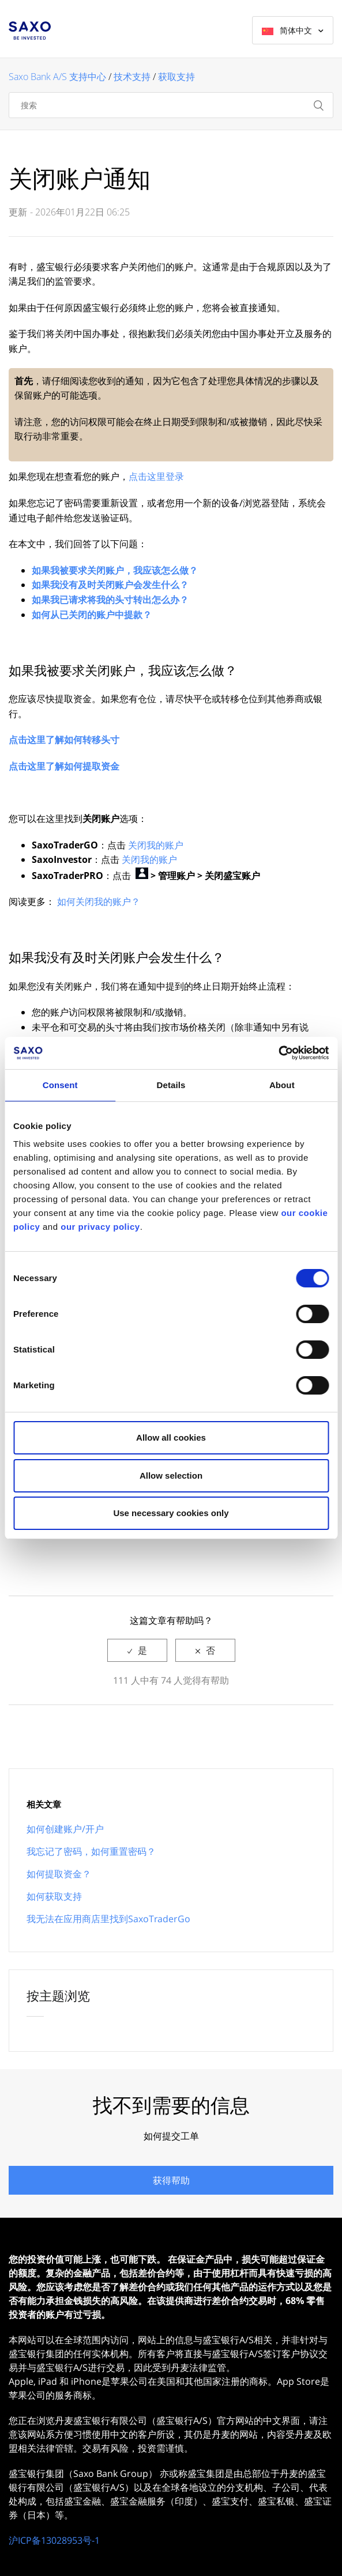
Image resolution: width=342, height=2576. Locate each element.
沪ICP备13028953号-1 (54, 2540)
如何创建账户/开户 (65, 1829)
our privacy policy (100, 1227)
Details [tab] (171, 1085)
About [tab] (282, 1085)
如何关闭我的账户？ (98, 901)
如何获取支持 (54, 1896)
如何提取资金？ (59, 1873)
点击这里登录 (156, 476)
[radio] (137, 1650)
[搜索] (171, 105)
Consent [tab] (60, 1085)
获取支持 (176, 76)
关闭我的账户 (155, 845)
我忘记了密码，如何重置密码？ (91, 1851)
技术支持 (132, 76)
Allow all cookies (171, 1437)
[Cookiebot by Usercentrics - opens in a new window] (278, 1052)
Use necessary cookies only (170, 1513)
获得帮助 (171, 2180)
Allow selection (171, 1475)
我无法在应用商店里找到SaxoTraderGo (108, 1918)
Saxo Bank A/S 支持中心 (57, 76)
